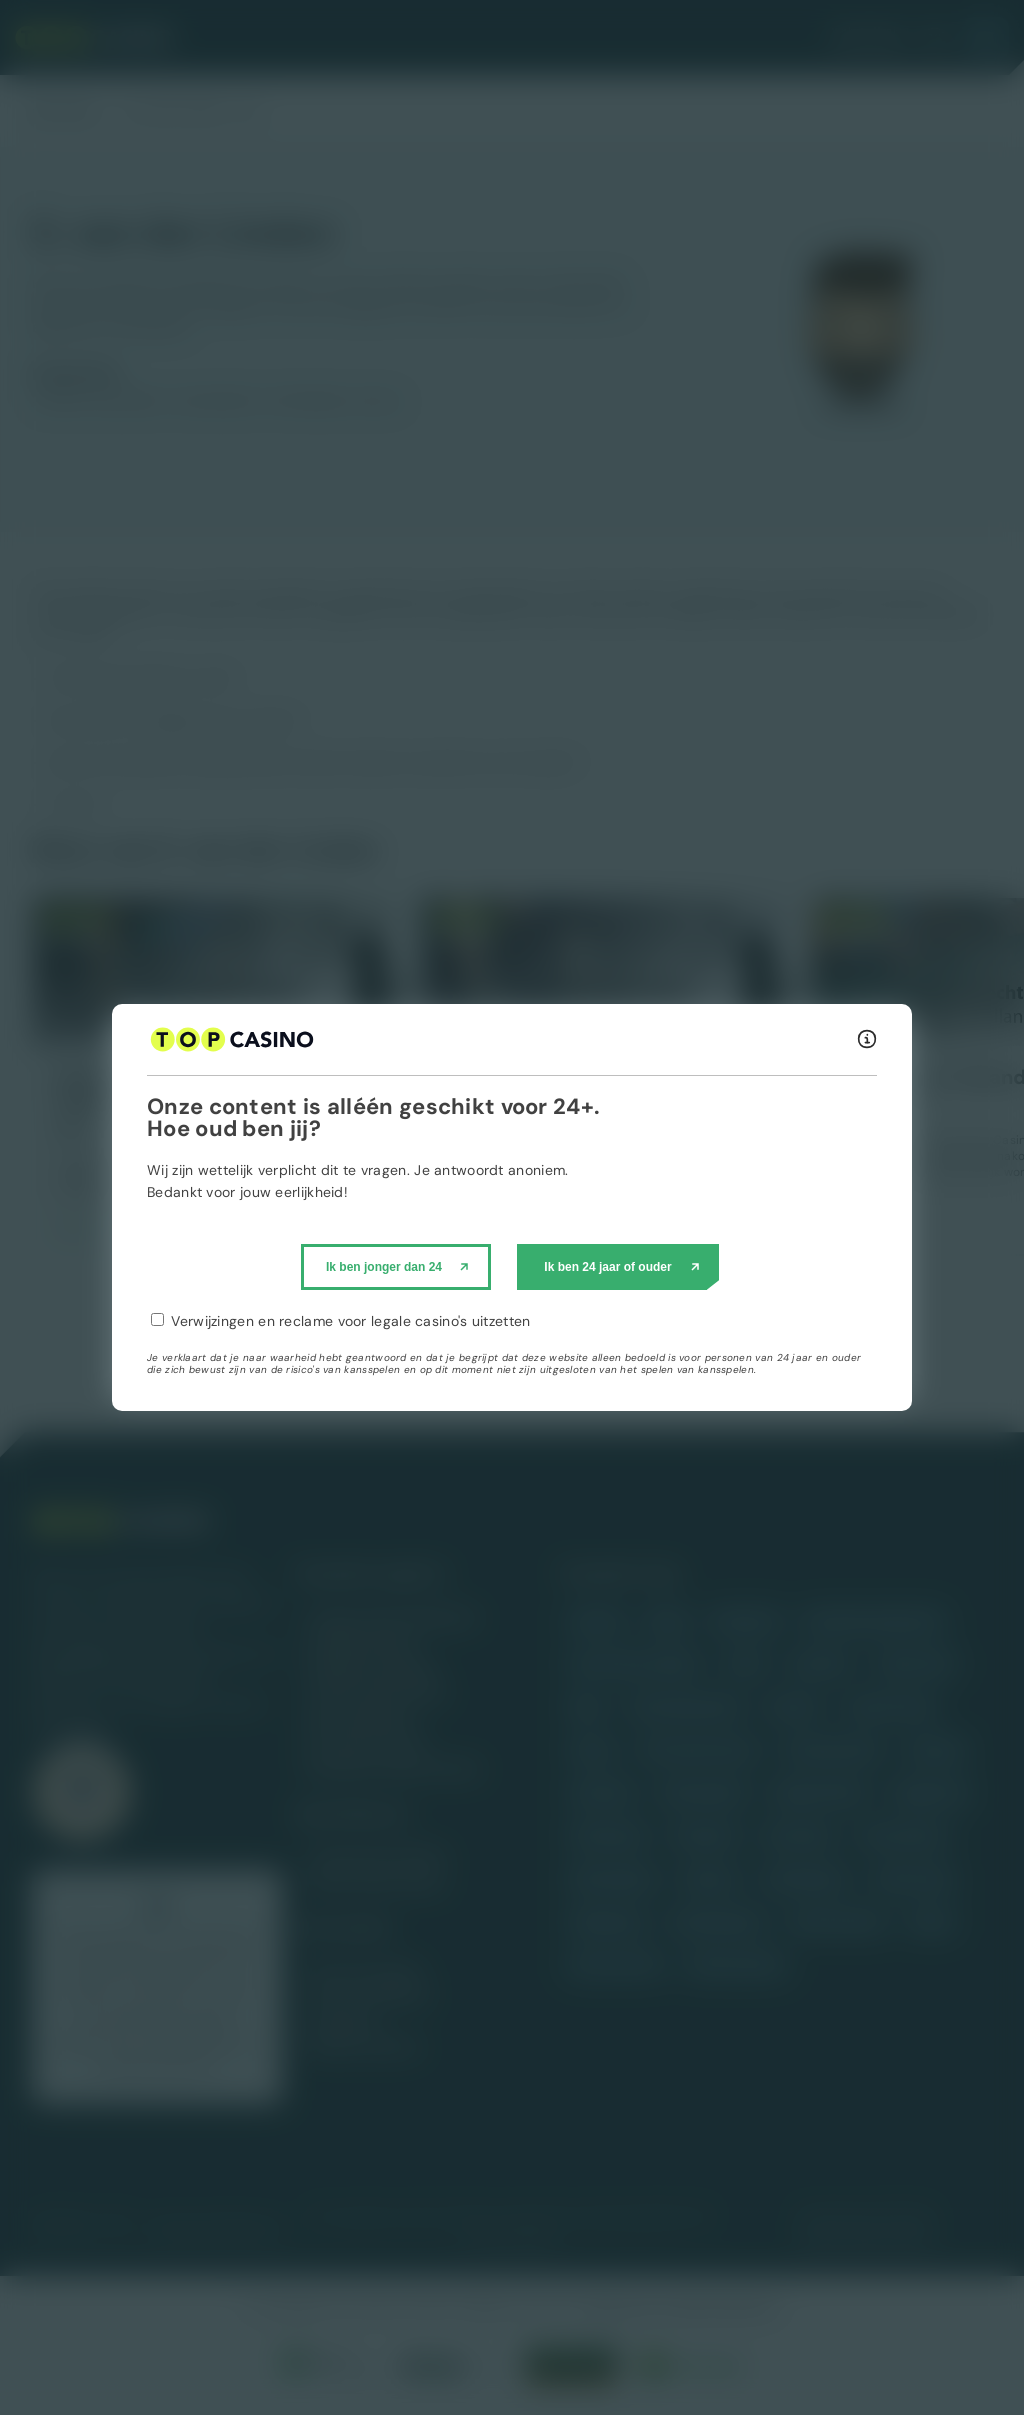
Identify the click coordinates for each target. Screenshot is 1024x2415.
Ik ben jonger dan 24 (384, 1267)
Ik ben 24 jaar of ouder (607, 1267)
